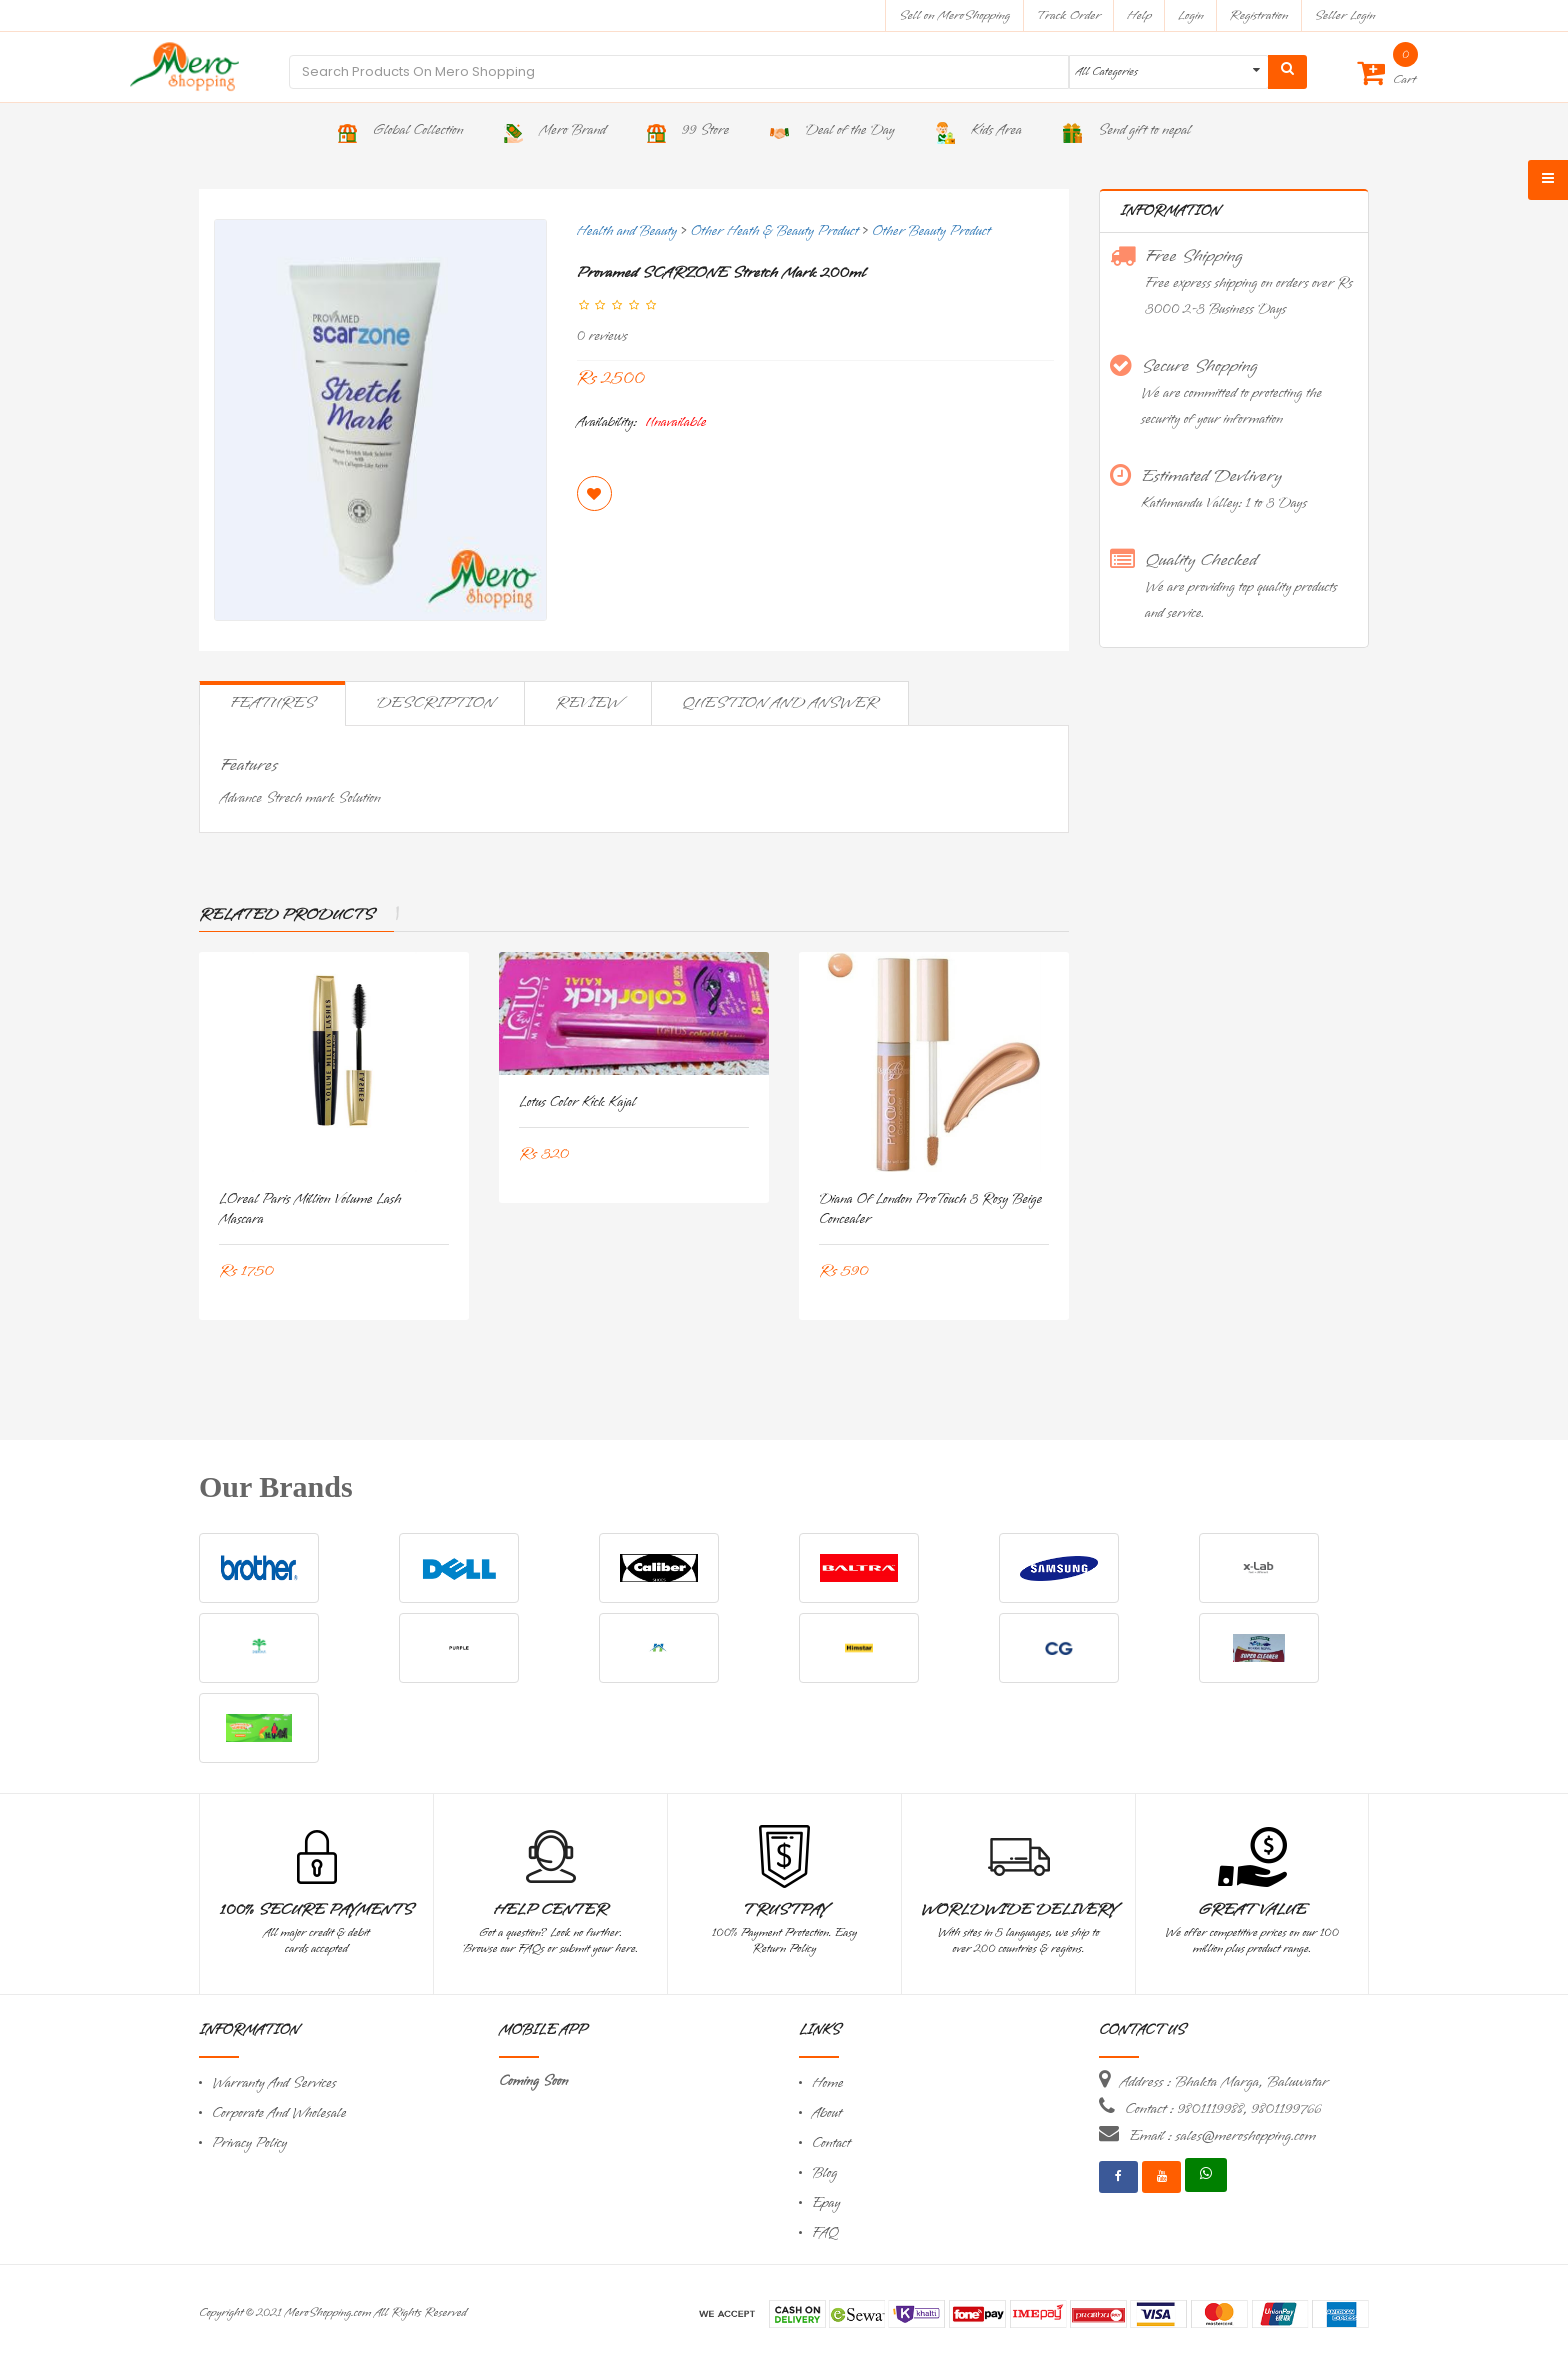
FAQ (825, 2233)
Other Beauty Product (931, 231)
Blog (824, 2173)
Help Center (550, 1910)
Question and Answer (780, 703)
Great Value (1252, 1910)
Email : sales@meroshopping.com (1222, 2136)
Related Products (286, 915)
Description (435, 703)
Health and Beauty (627, 231)
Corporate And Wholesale (279, 2113)
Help (1139, 15)
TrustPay (784, 1910)
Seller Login (1344, 15)
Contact (831, 2143)
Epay (826, 2203)
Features (272, 703)
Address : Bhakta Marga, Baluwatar (1224, 2082)
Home (828, 2083)
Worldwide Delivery (1019, 1910)
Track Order (1068, 15)
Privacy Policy (249, 2143)
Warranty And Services (274, 2083)
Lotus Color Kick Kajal (577, 1102)
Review (588, 703)
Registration (1259, 15)
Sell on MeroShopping (954, 15)
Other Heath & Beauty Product (775, 231)
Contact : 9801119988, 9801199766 (1223, 2109)
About (827, 2113)
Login (1191, 15)
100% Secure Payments (316, 1910)
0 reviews (602, 336)
